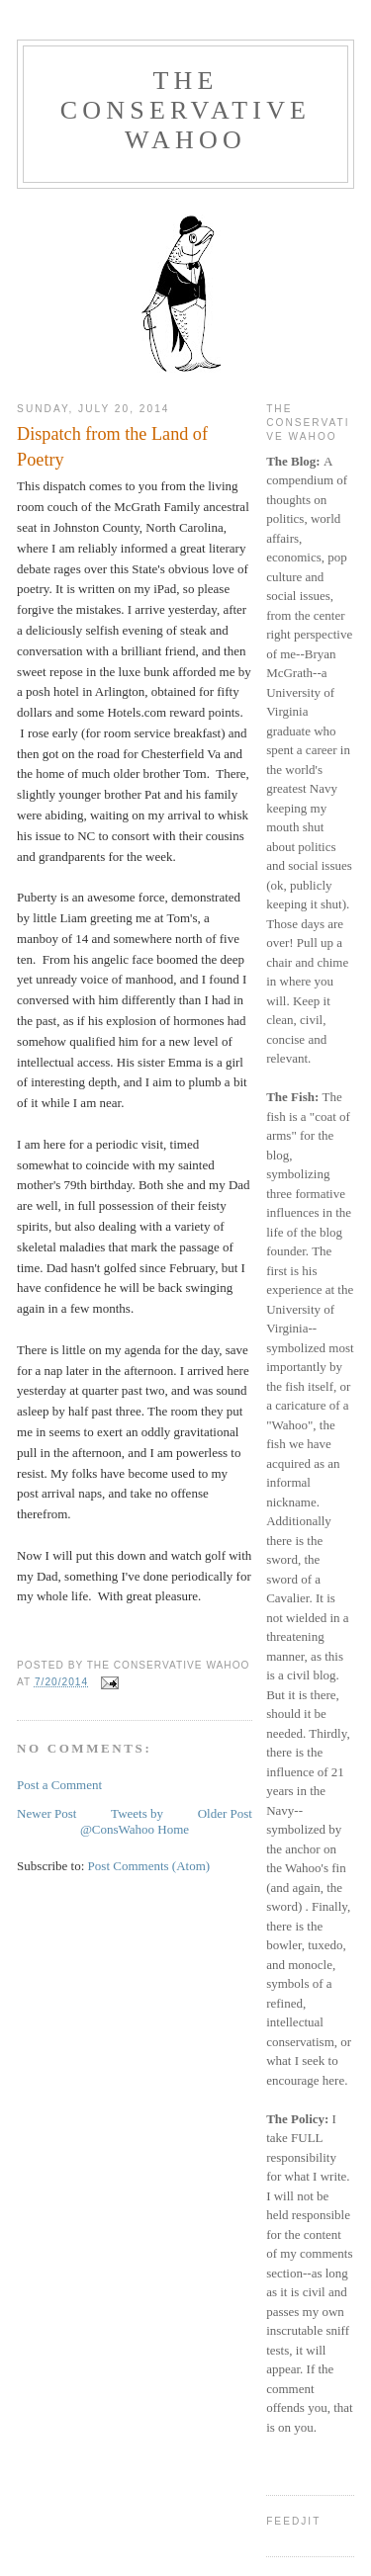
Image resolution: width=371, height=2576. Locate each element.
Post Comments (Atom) (149, 1865)
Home (173, 1829)
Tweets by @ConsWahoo (121, 1821)
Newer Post (46, 1813)
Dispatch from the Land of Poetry (112, 446)
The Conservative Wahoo (185, 110)
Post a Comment (59, 1784)
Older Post (225, 1813)
